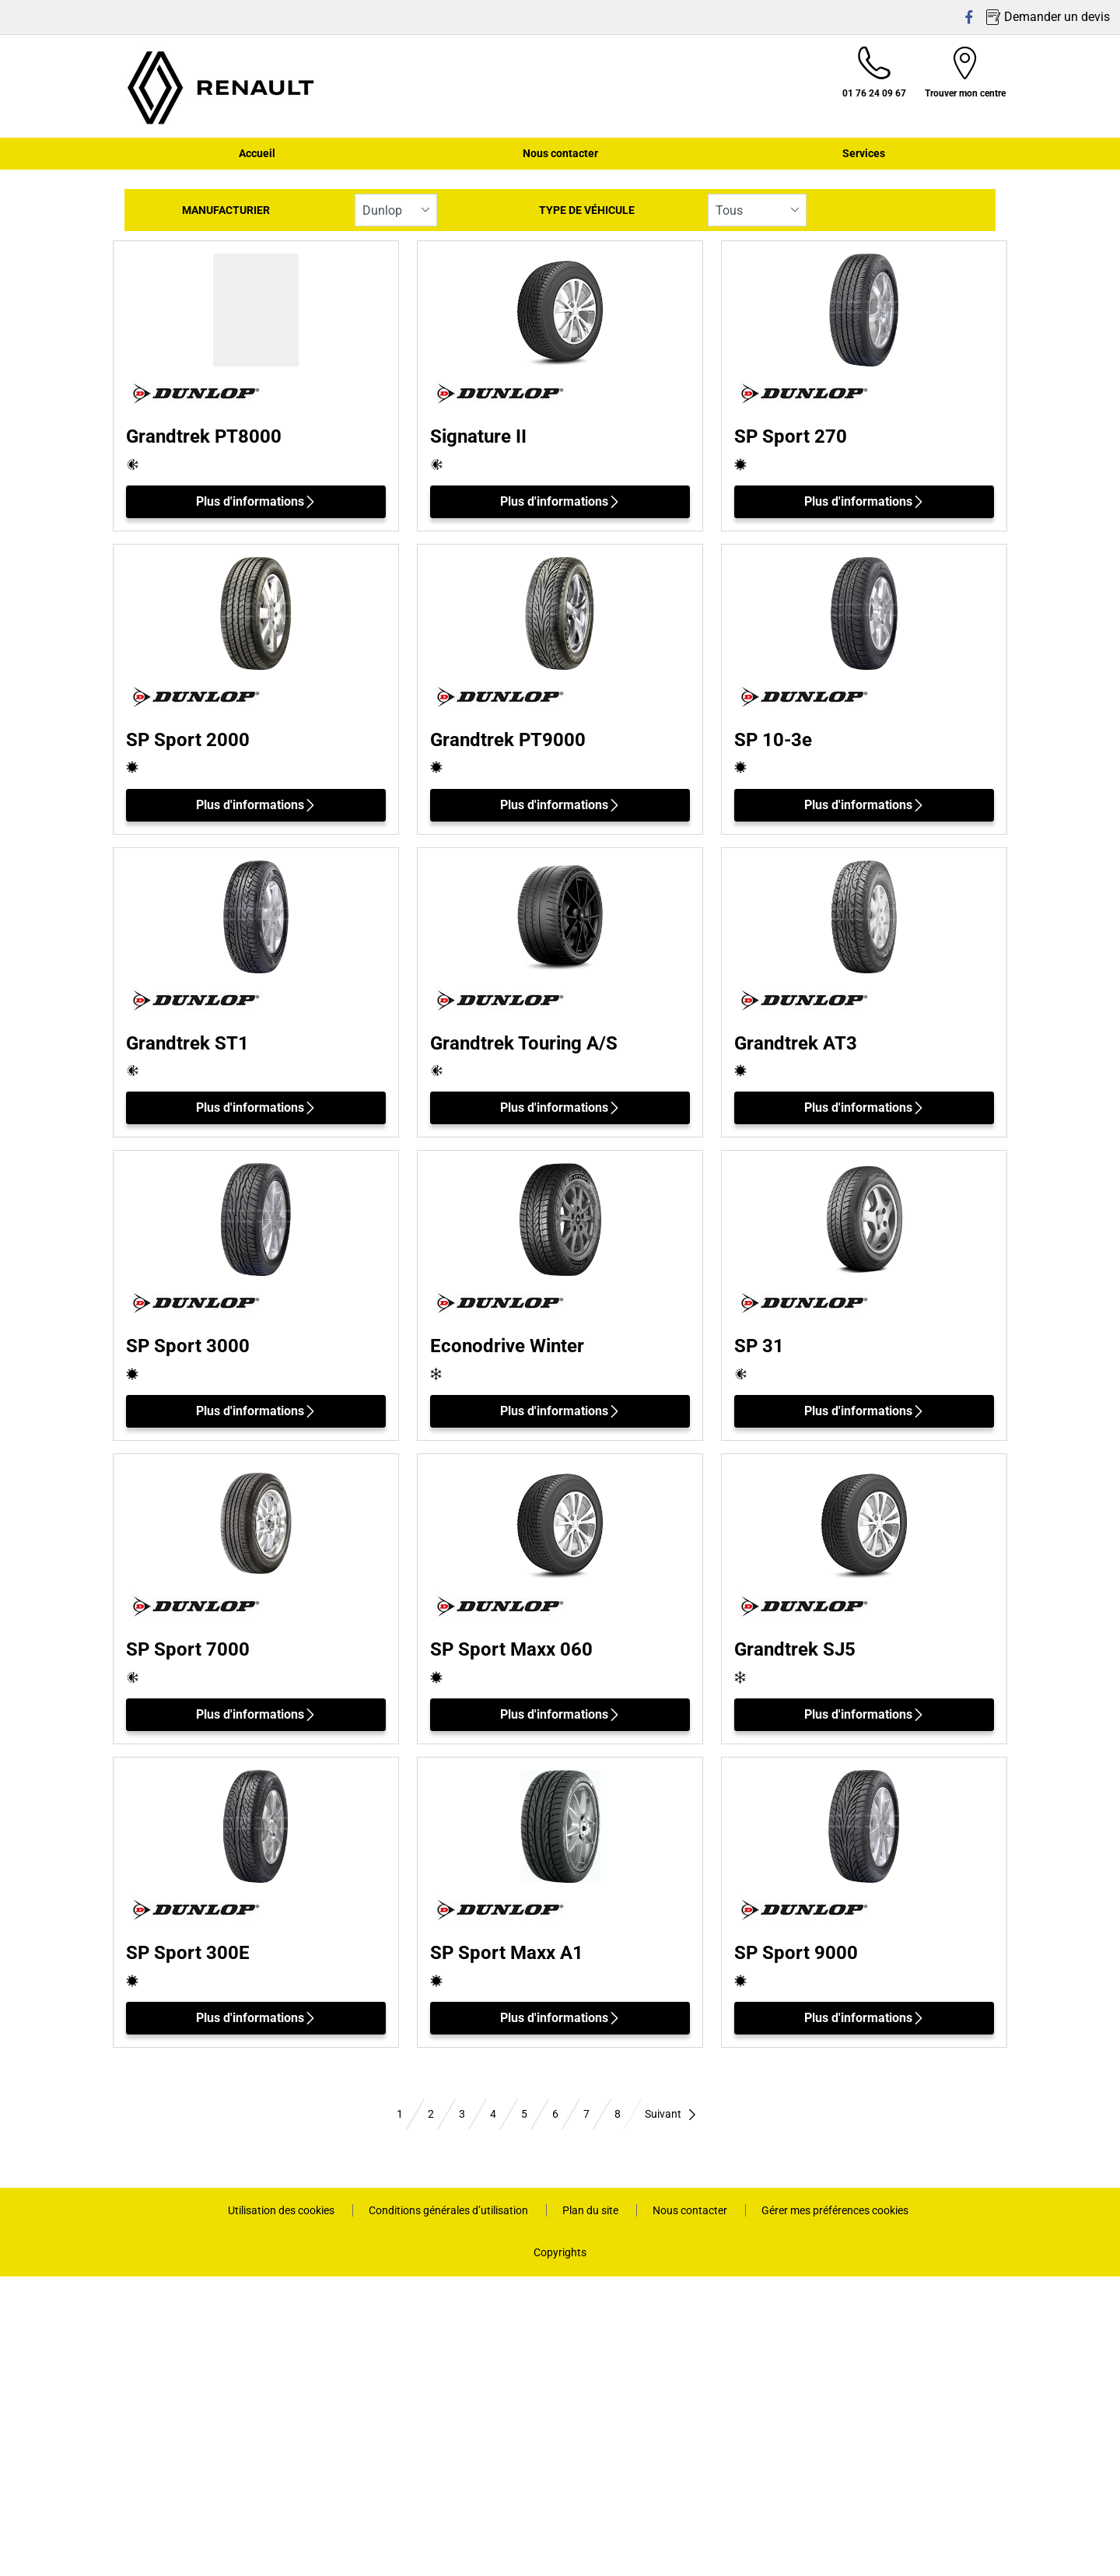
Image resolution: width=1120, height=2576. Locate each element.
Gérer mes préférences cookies (834, 2210)
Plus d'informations (256, 501)
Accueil (257, 153)
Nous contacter (560, 153)
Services (863, 153)
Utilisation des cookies (282, 2210)
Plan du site (591, 2210)
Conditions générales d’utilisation (449, 2210)
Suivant (671, 2114)
